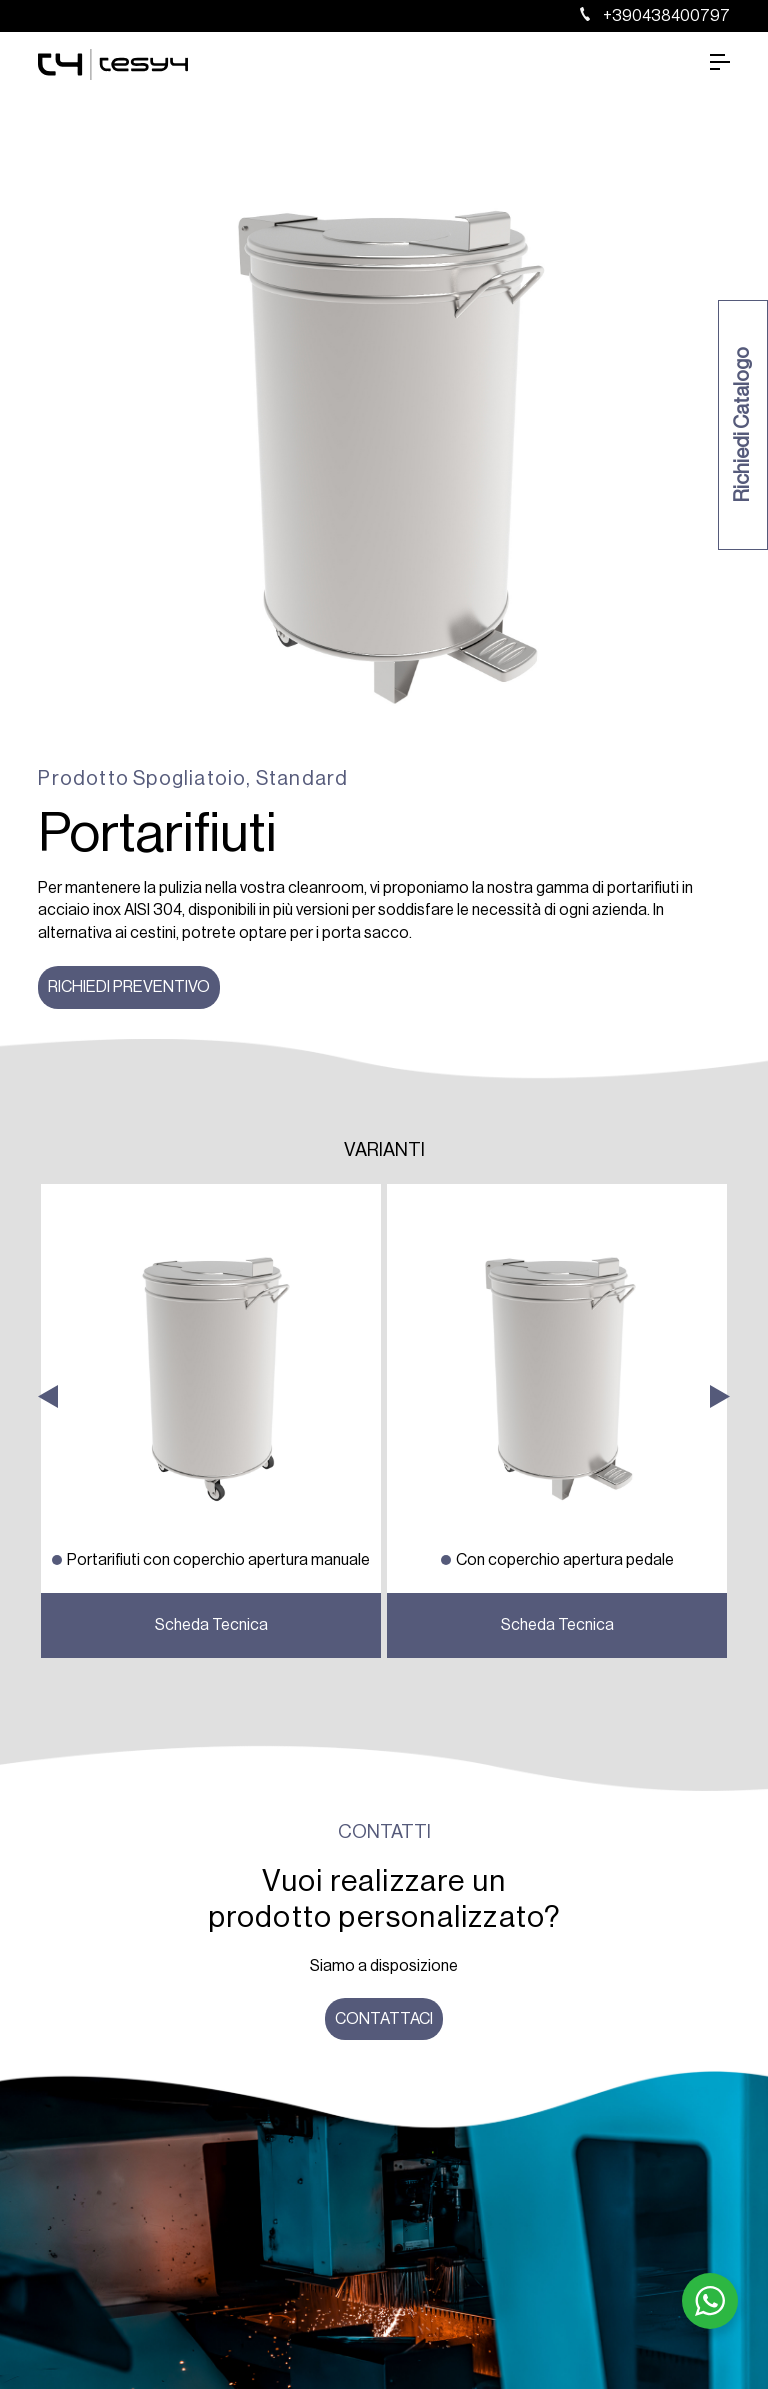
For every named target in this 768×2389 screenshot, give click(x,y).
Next (720, 1639)
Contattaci (384, 2019)
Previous (48, 1639)
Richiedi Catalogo (743, 425)
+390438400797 (655, 16)
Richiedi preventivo (129, 987)
